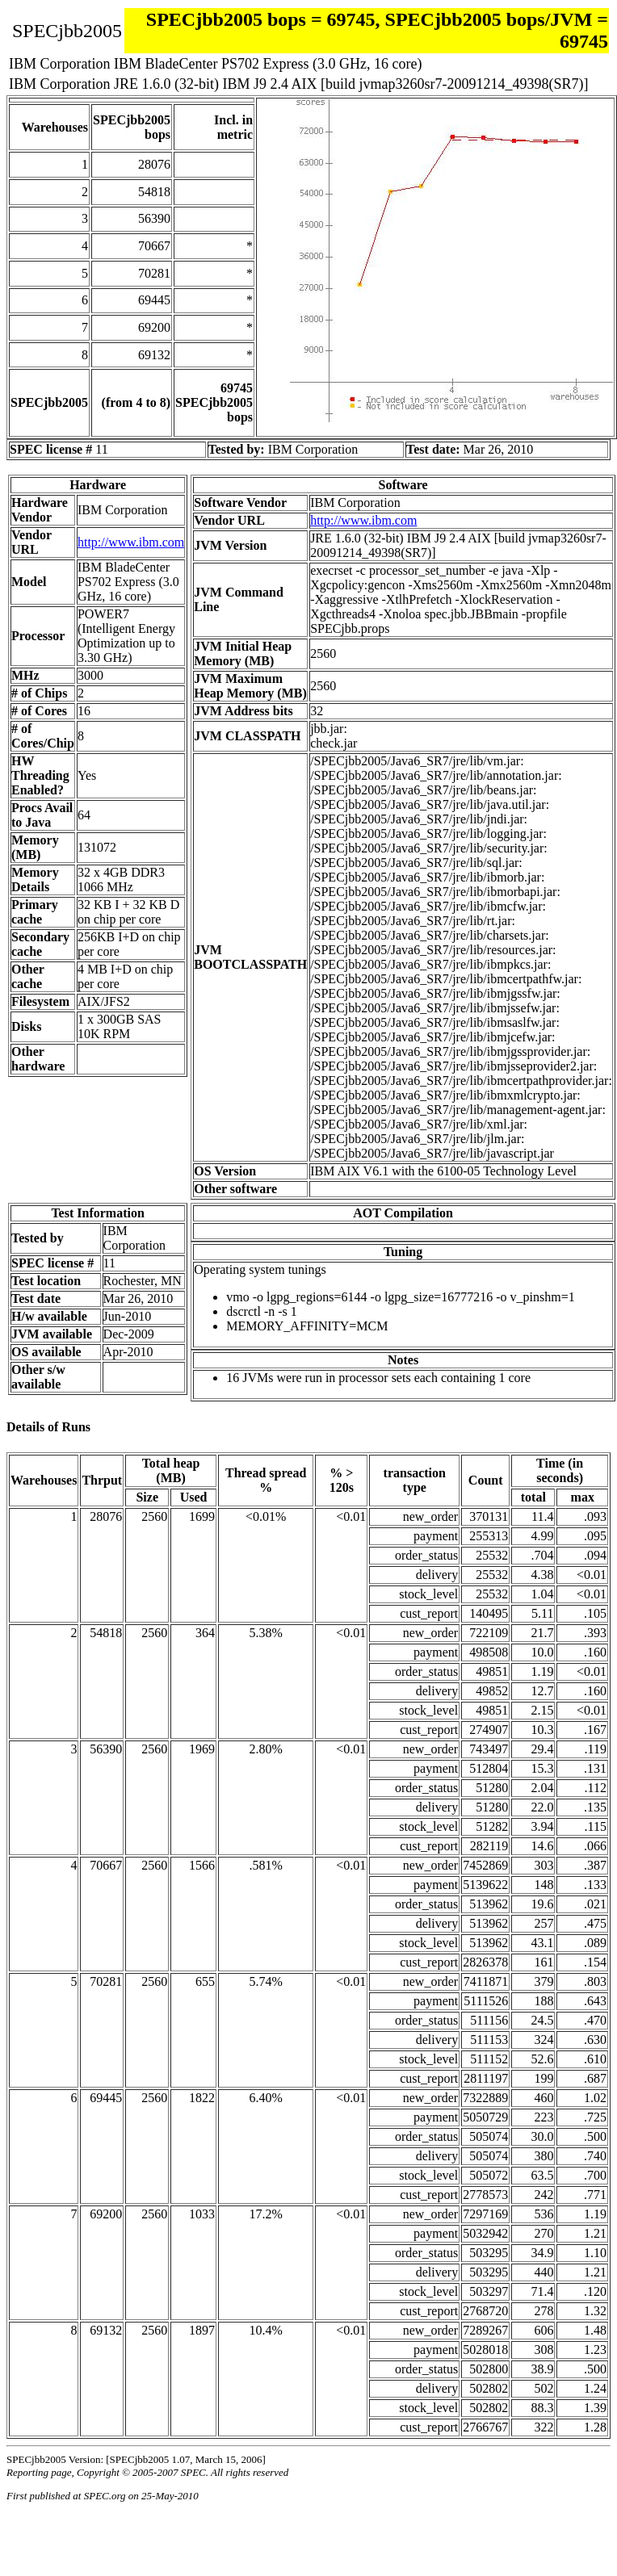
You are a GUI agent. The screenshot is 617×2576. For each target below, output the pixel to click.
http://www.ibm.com (131, 542)
